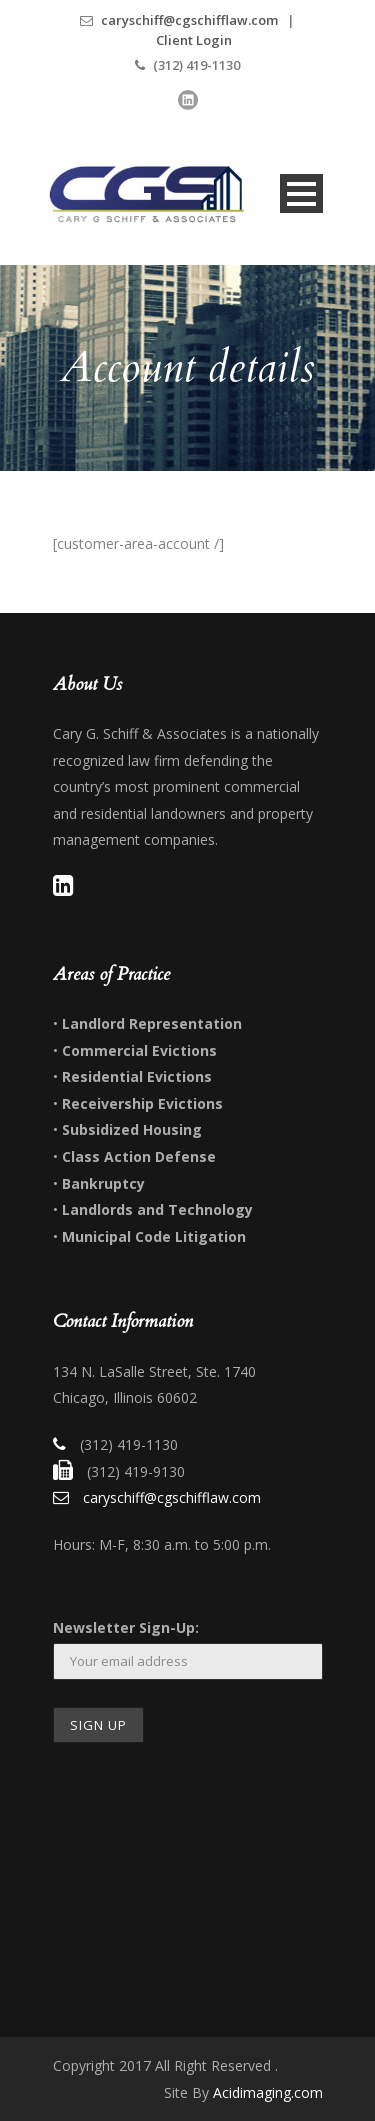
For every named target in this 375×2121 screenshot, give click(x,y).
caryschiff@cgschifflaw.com (189, 20)
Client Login (194, 40)
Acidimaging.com (268, 2092)
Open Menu (301, 193)
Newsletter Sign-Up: (126, 1627)
